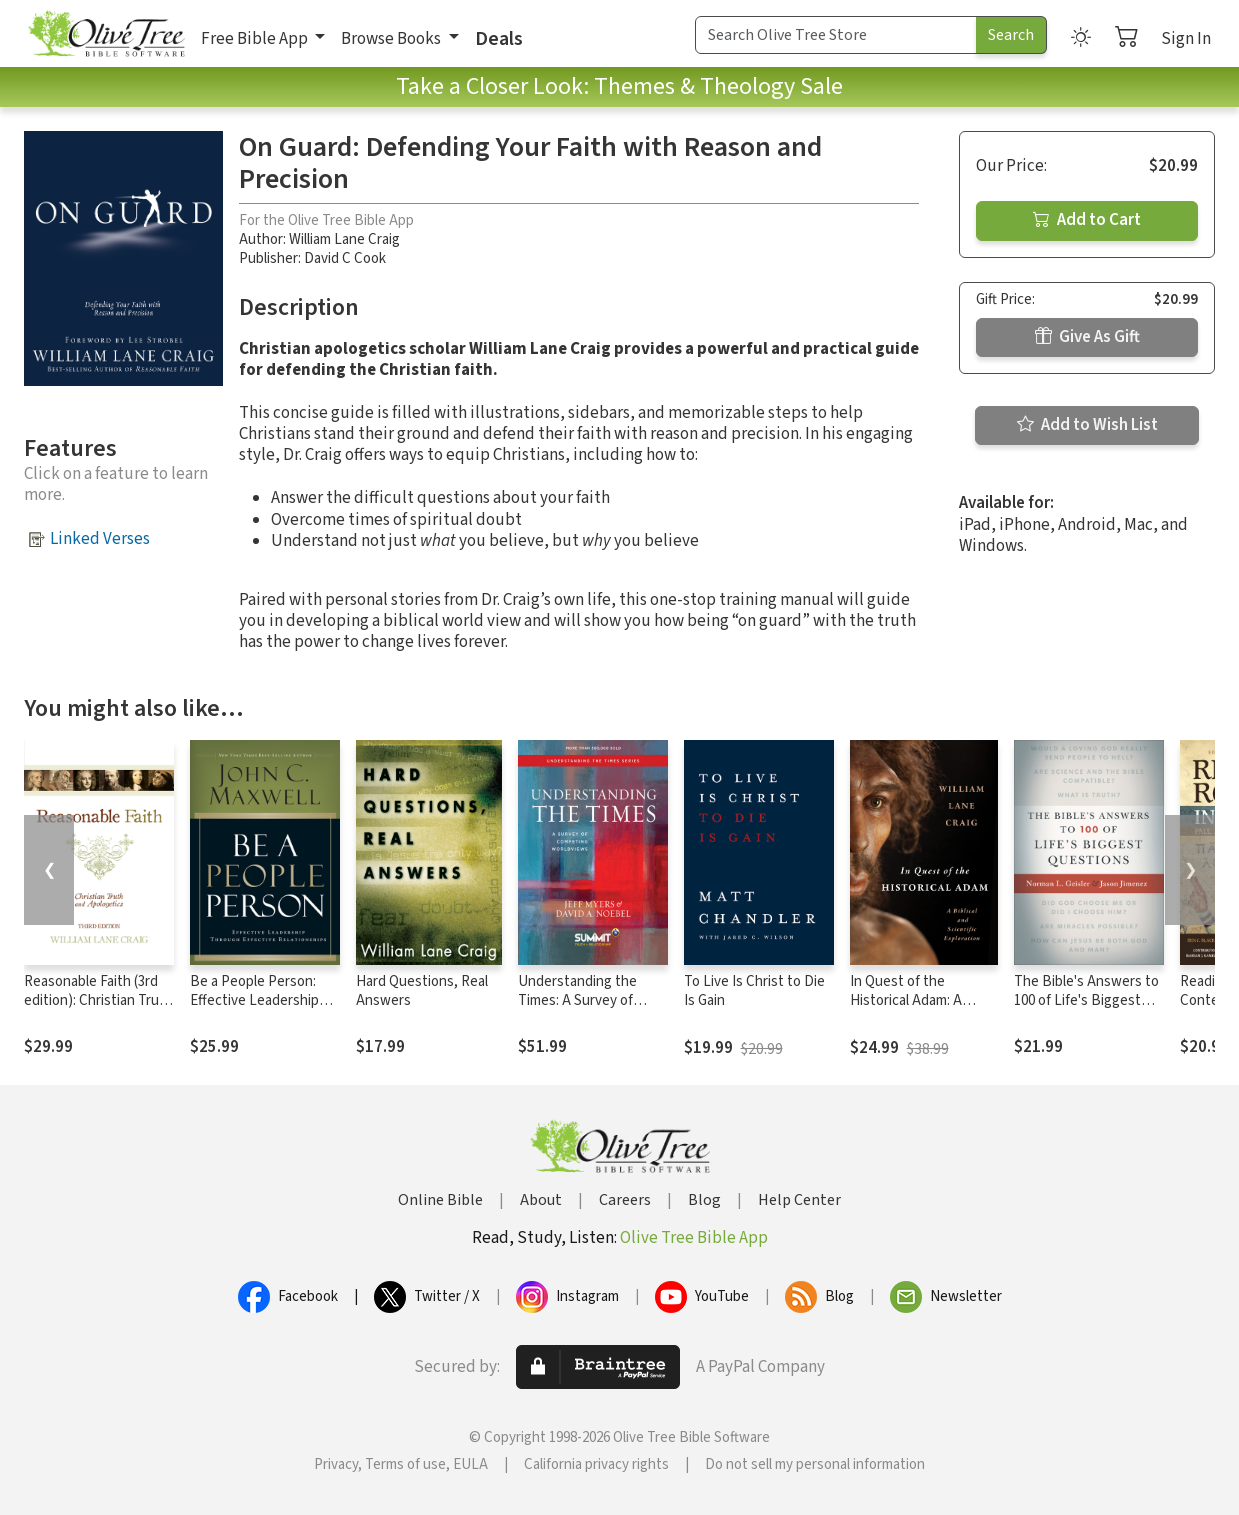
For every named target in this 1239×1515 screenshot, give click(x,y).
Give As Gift (1087, 337)
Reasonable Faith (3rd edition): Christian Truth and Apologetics (98, 1000)
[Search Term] (836, 35)
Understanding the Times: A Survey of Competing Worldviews (590, 1000)
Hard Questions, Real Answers (422, 991)
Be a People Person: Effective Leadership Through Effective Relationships (254, 1010)
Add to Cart (1087, 220)
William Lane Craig (344, 239)
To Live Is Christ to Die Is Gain (754, 991)
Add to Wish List (1087, 425)
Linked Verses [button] (100, 539)
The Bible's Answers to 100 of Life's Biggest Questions (1086, 1000)
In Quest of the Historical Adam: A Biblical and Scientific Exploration (915, 1010)
